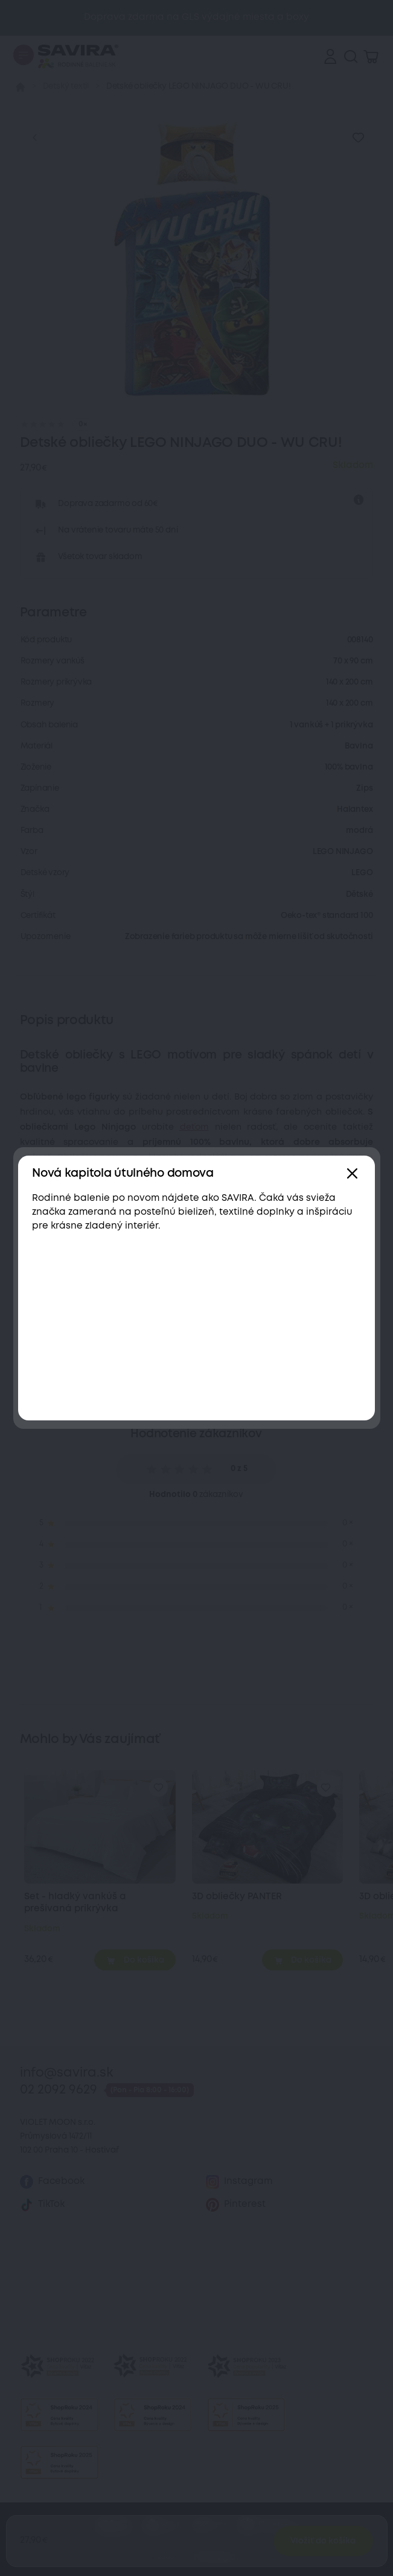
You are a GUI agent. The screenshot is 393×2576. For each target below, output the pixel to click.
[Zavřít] (352, 1174)
